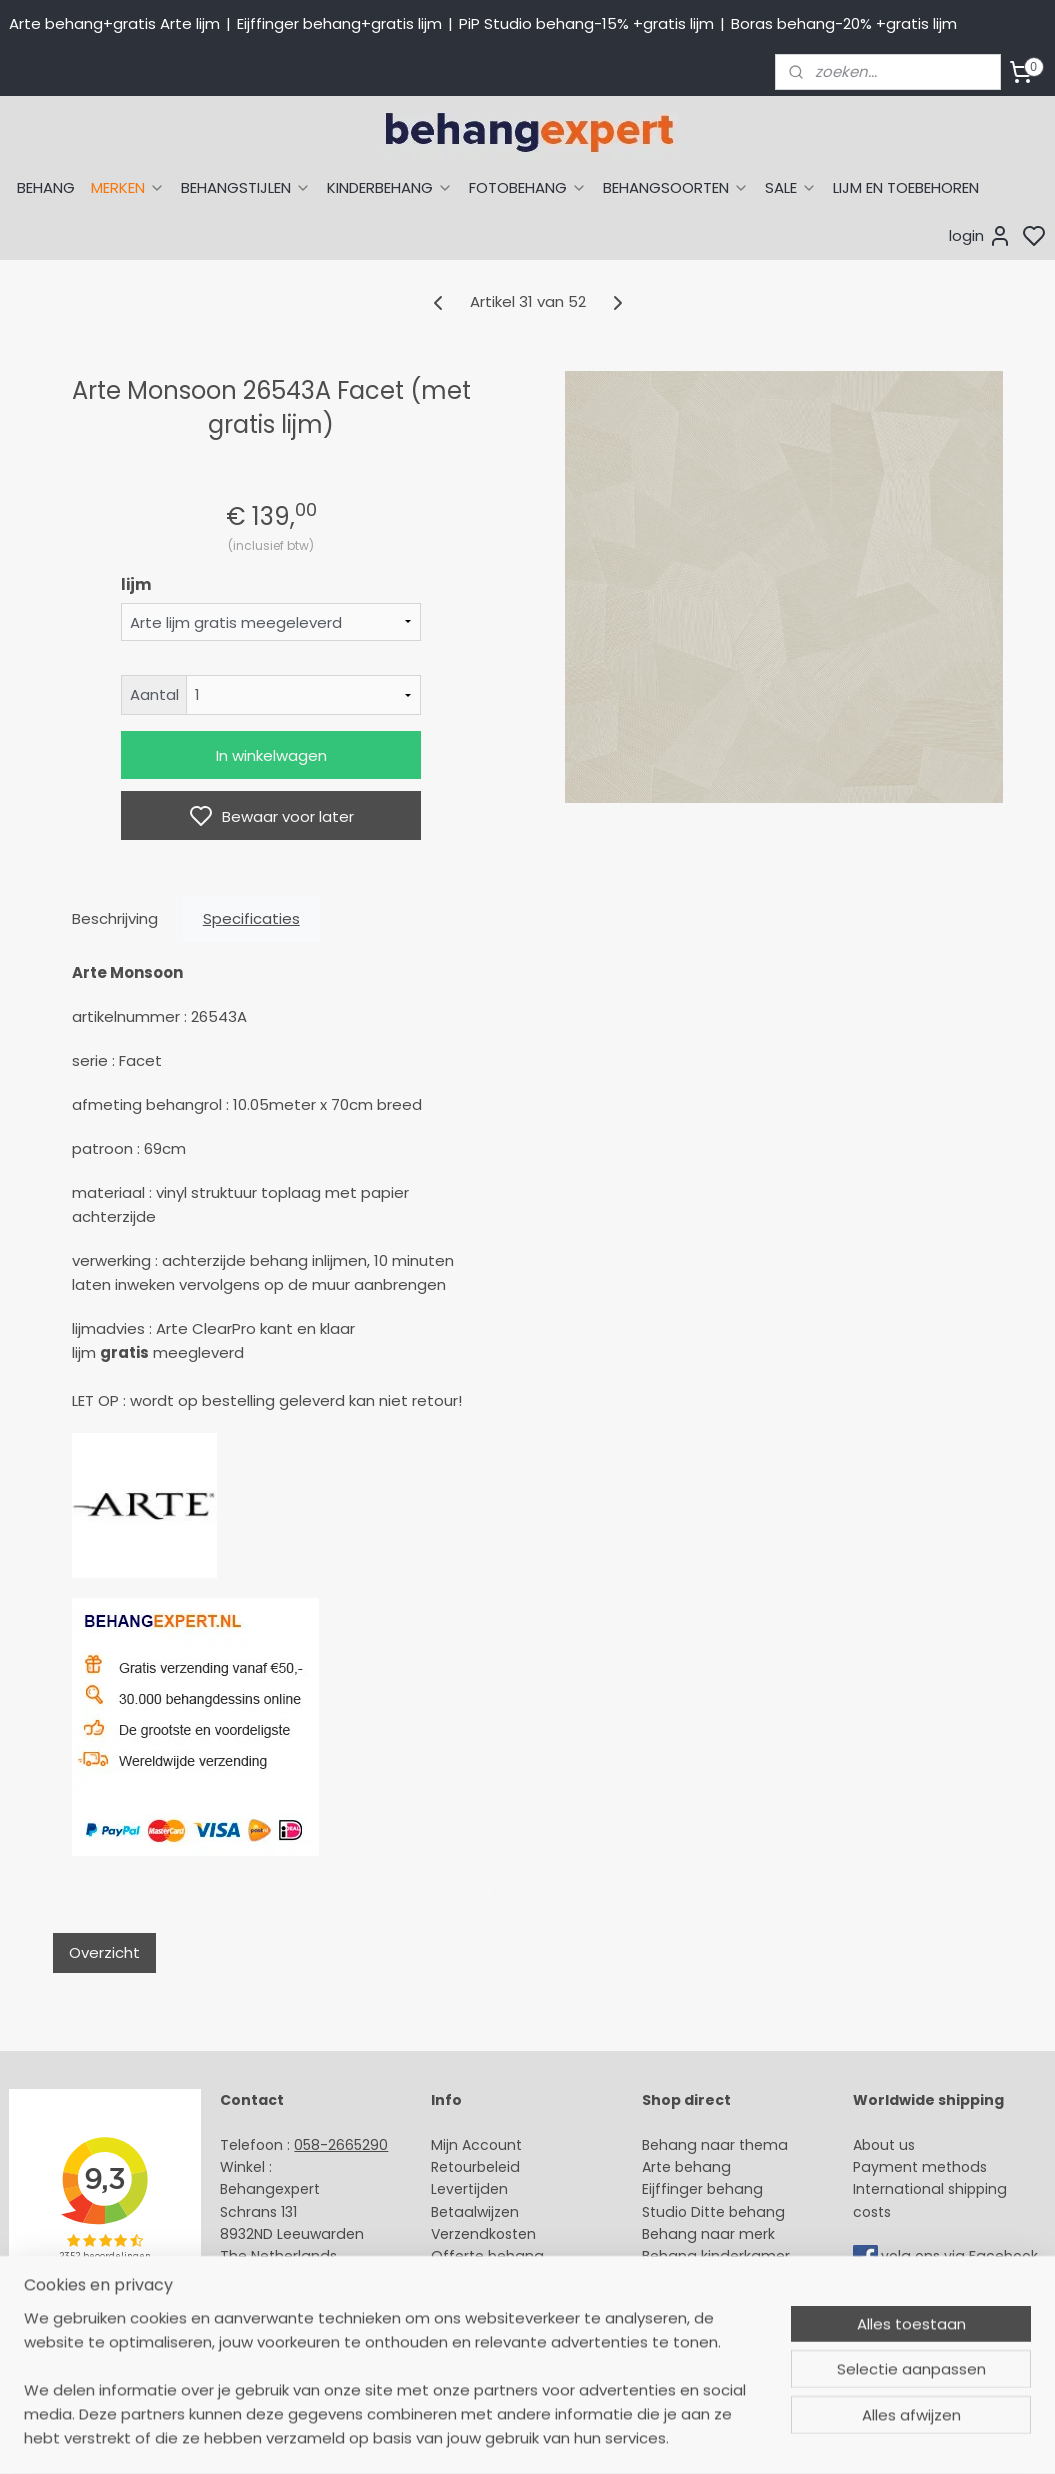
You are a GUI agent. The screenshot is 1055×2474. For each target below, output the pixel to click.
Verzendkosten (483, 2234)
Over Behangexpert (500, 2301)
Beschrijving (115, 918)
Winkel (453, 2279)
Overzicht (104, 1952)
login (980, 236)
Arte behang (686, 2167)
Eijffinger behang (702, 2189)
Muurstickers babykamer (729, 2279)
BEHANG (46, 187)
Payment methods (920, 2167)
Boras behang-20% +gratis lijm (844, 23)
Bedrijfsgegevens (281, 2324)
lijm (136, 584)
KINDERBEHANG (390, 187)
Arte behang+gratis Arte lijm (114, 23)
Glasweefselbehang (712, 2301)
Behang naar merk (708, 2234)
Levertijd (460, 2189)
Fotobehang (685, 2324)
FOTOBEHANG (528, 187)
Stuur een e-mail (282, 2279)
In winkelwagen (271, 755)
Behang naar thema (715, 2145)
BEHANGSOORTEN (676, 187)
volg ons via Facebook (961, 2257)
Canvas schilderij (702, 2346)
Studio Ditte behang (713, 2212)
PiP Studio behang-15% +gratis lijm (586, 23)
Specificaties (251, 918)
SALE (791, 187)
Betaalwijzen (475, 2212)
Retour (454, 2167)
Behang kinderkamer (716, 2256)
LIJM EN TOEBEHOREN (906, 187)
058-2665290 (341, 2145)
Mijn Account (476, 2145)
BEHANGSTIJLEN (246, 187)
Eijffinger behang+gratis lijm (339, 23)
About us (884, 2145)
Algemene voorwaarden (517, 2324)
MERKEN (128, 187)
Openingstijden (274, 2301)
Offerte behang (487, 2256)
